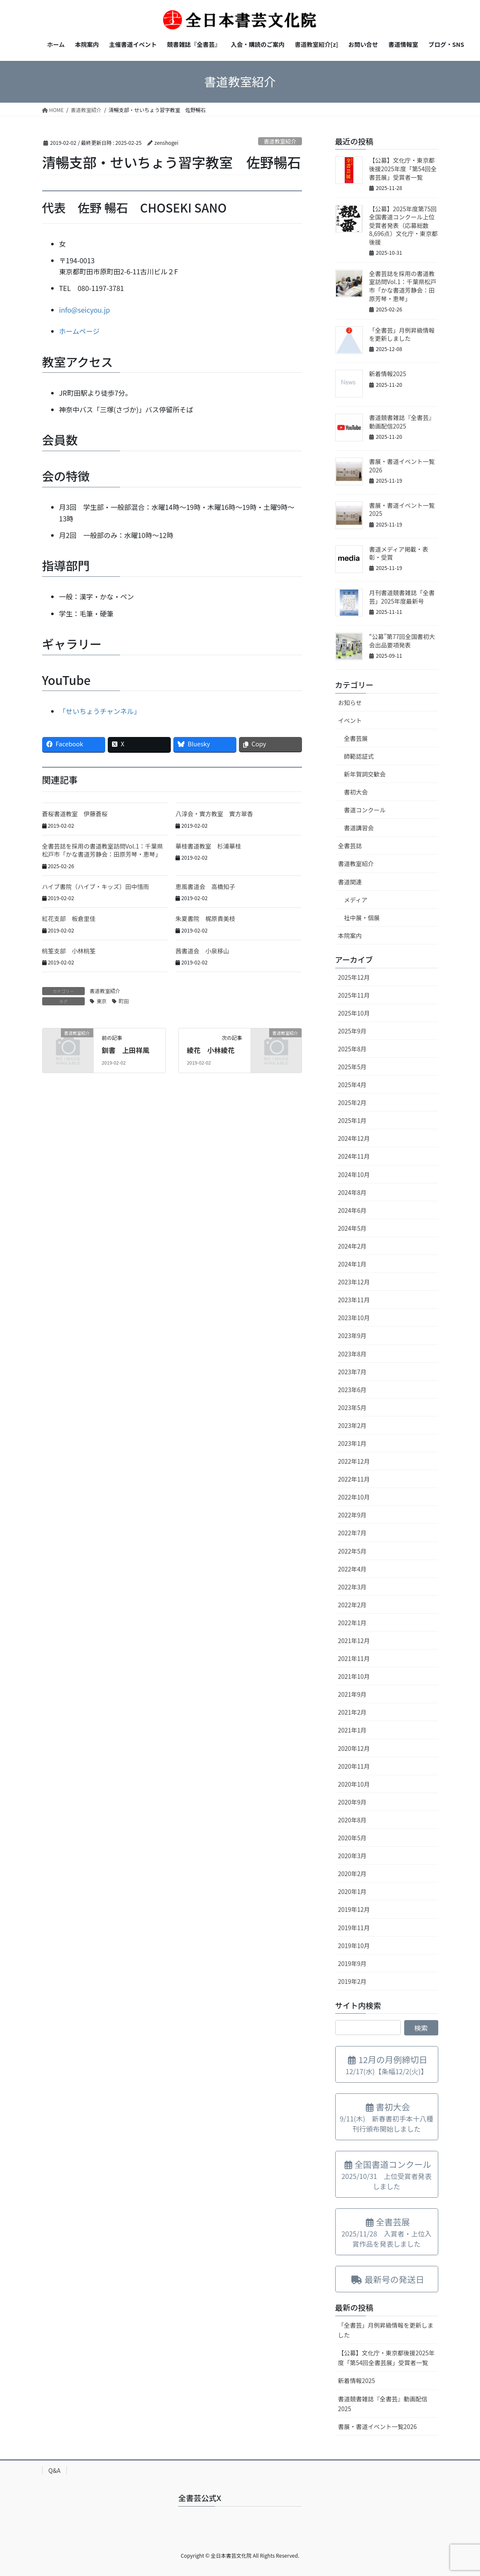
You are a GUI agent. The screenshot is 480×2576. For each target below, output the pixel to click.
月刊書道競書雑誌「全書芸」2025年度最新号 (402, 596)
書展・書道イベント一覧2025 (402, 509)
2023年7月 (352, 1371)
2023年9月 (352, 1335)
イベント (350, 720)
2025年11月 (354, 995)
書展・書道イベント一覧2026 (402, 465)
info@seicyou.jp (84, 310)
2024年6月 (352, 1210)
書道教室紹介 (280, 141)
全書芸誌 (350, 845)
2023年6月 (352, 1389)
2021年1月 (352, 1730)
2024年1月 (352, 1264)
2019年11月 (354, 1927)
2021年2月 (352, 1712)
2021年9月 (352, 1694)
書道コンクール (365, 810)
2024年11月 (354, 1156)
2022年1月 (352, 1622)
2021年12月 (354, 1640)
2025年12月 (354, 977)
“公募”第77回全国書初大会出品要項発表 (402, 640)
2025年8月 (352, 1049)
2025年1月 (352, 1120)
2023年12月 (354, 1282)
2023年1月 (352, 1443)
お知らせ (350, 702)
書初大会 (356, 792)
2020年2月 (352, 1873)
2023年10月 (354, 1317)
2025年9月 (352, 1031)
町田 (124, 1000)
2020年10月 (354, 1784)
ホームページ (79, 331)
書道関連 (350, 882)
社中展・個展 (362, 917)
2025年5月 (352, 1066)
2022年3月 (352, 1587)
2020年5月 (352, 1837)
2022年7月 (352, 1532)
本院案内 (350, 935)
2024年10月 (354, 1174)
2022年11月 (354, 1479)
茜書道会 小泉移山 (202, 951)
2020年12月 (354, 1748)
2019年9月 (352, 1963)
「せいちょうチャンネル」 (100, 711)
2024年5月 (352, 1228)
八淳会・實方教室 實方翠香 (214, 813)
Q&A (54, 2470)
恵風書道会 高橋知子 (205, 886)
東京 (102, 1000)
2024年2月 (352, 1246)
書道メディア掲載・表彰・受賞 (398, 553)
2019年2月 (352, 1981)
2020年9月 (352, 1802)
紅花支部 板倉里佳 (69, 918)
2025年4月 (352, 1084)
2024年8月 (352, 1192)
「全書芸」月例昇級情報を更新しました (402, 334)
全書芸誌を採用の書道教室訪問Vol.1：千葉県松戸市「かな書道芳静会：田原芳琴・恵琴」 (102, 850)
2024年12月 (354, 1138)
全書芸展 (356, 738)
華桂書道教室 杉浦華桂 (208, 846)
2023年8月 (352, 1354)
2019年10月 (354, 1945)
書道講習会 (359, 827)
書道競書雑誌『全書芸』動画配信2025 (402, 421)
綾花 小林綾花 (211, 1050)
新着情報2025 (387, 373)
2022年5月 (352, 1551)
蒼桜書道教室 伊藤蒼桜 (75, 813)
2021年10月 (354, 1676)
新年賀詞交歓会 (365, 774)
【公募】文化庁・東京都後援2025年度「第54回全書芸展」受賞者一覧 (403, 168)
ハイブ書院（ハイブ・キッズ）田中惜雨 (95, 886)
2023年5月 (352, 1407)
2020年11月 (354, 1766)
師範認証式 (359, 756)
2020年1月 (352, 1891)
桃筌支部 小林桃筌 (69, 951)
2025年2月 (352, 1102)
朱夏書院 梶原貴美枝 (205, 918)
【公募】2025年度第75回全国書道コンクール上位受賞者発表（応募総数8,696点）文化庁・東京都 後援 (406, 225)
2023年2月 (352, 1425)
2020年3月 (352, 1855)
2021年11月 (354, 1658)
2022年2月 (352, 1604)
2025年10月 (354, 1013)
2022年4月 (352, 1569)
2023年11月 (354, 1299)
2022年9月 (352, 1515)
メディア (356, 899)
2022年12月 (354, 1461)
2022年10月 (354, 1497)
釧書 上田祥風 (125, 1050)
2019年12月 (354, 1909)
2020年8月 (352, 1820)
